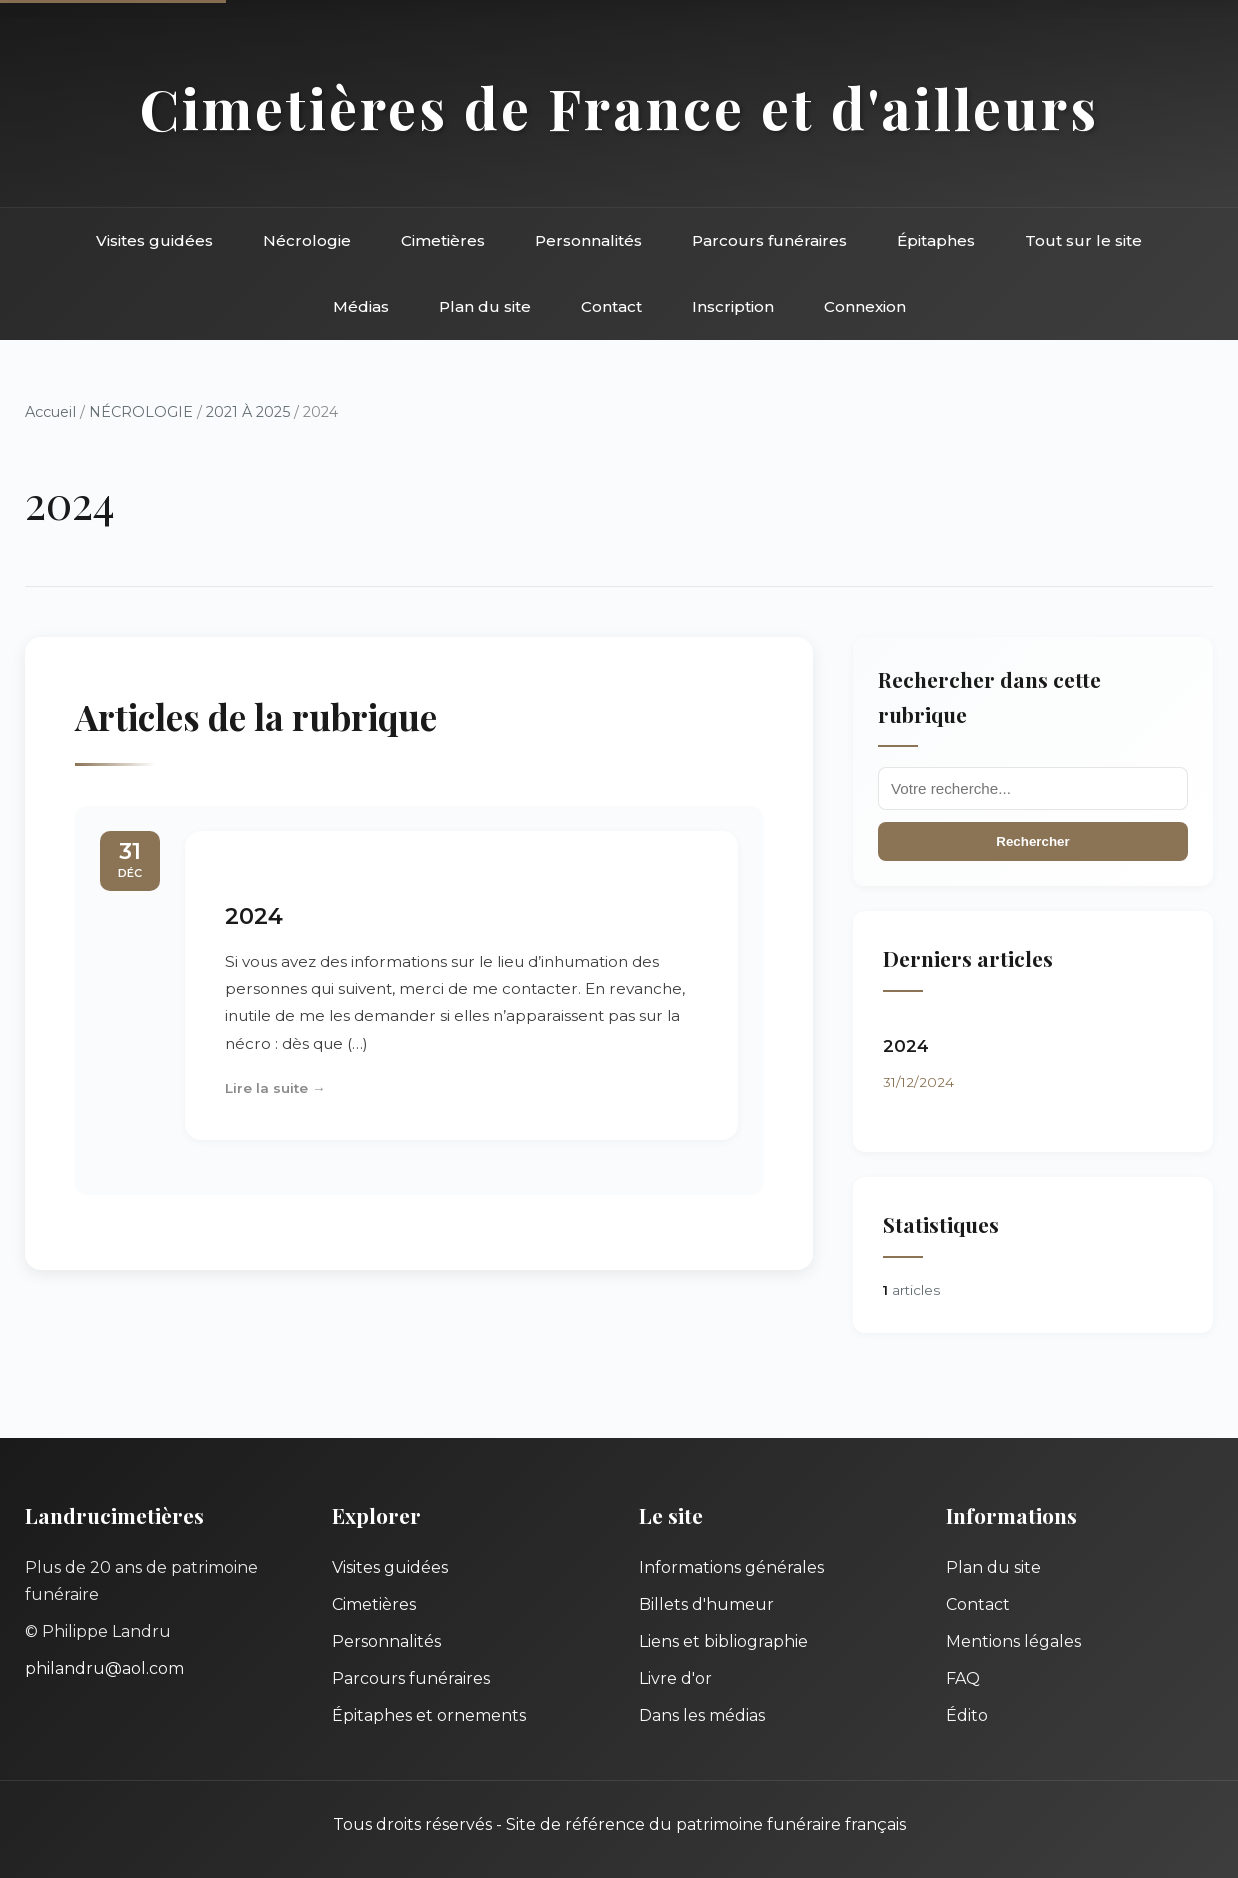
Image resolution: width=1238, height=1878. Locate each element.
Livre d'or (675, 1678)
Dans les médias (702, 1715)
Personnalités (588, 240)
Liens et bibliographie (723, 1641)
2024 (254, 916)
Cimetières (443, 240)
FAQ (963, 1678)
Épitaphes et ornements (429, 1715)
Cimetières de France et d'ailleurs (619, 107)
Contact (611, 306)
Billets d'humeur (706, 1604)
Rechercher (1032, 841)
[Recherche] (1033, 788)
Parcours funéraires (769, 240)
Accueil (50, 412)
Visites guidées (154, 240)
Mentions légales (1013, 1641)
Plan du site (485, 306)
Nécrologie (307, 240)
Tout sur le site (1083, 240)
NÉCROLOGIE (141, 412)
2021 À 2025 (248, 412)
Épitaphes (936, 240)
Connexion (865, 306)
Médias (361, 306)
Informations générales (731, 1567)
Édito (967, 1715)
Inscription (733, 306)
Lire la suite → (275, 1088)
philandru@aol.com (104, 1668)
